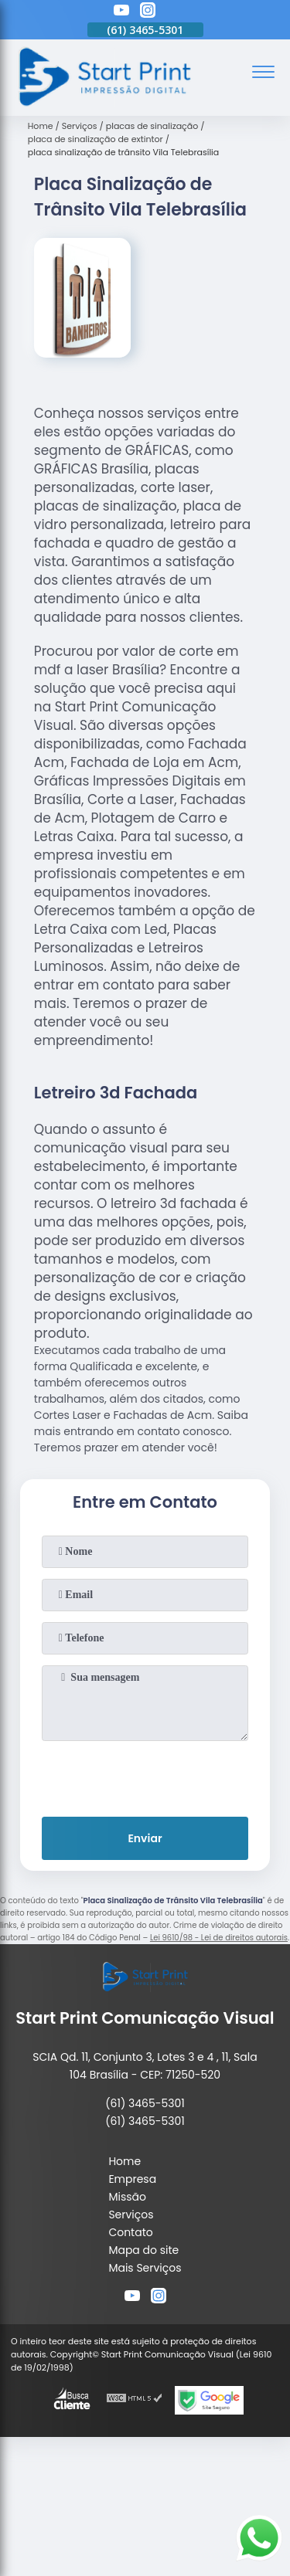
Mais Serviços (144, 2268)
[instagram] (147, 12)
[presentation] (145, 1776)
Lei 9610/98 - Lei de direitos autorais (219, 1937)
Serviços (130, 2214)
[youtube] (121, 12)
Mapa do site (143, 2250)
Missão (127, 2196)
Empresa (132, 2179)
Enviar (145, 1838)
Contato (130, 2232)
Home (124, 2161)
